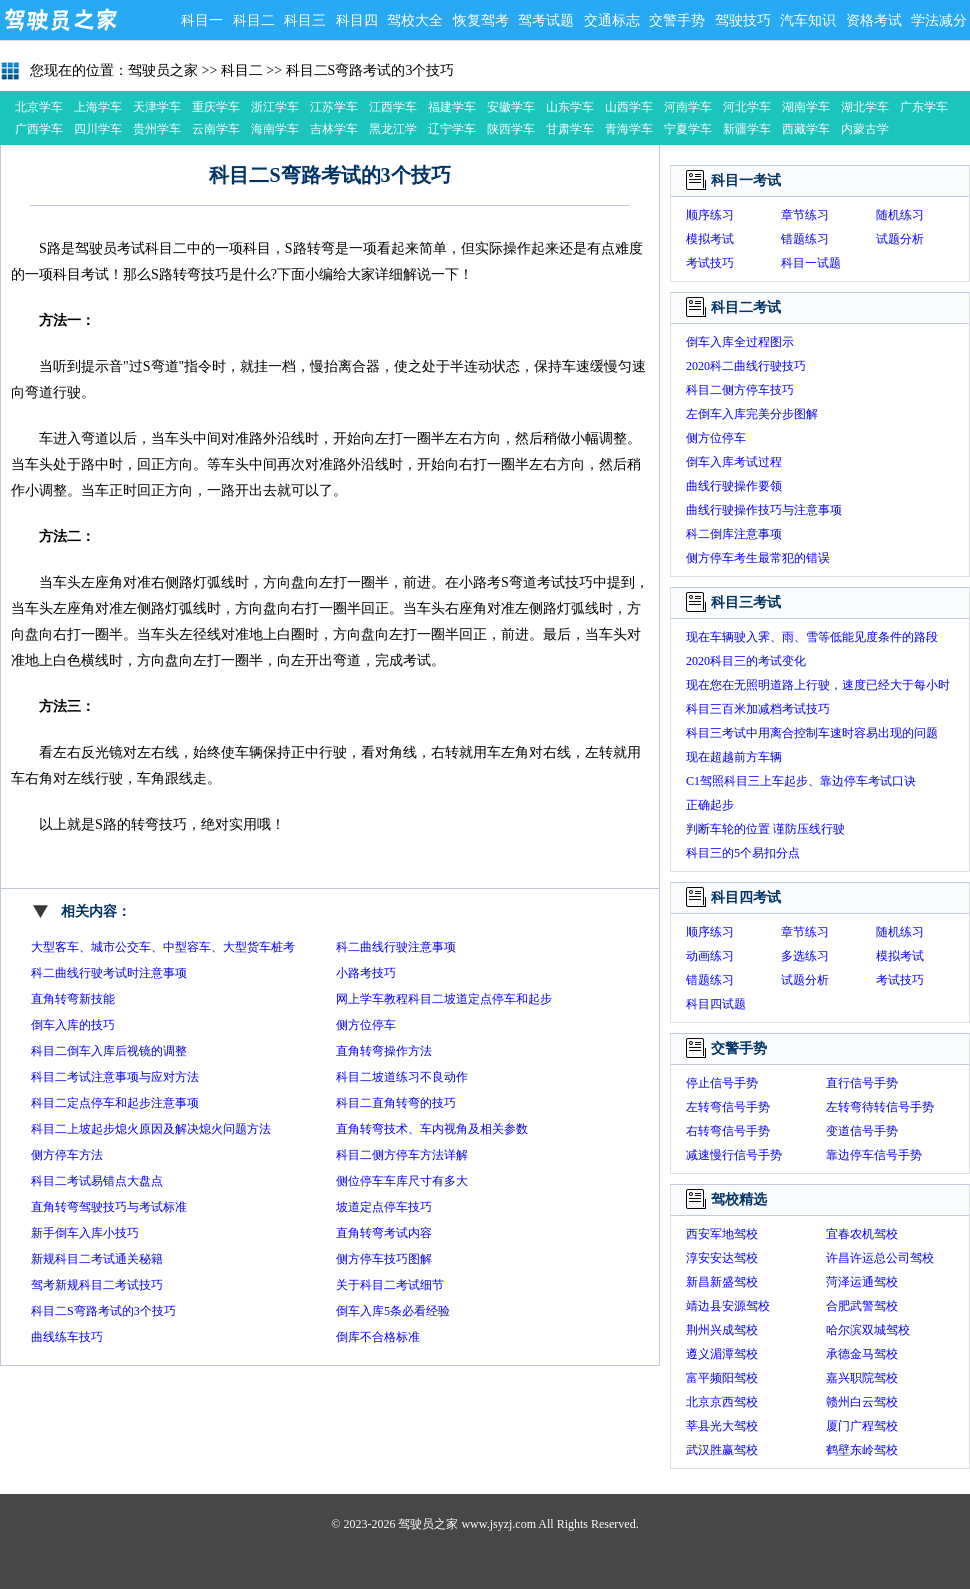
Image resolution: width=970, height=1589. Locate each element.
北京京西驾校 (722, 1402)
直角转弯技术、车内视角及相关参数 (432, 1129)
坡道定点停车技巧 (384, 1207)
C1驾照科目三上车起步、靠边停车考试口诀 (801, 781)
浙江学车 (275, 107)
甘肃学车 (570, 129)
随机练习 (900, 215)
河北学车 (747, 107)
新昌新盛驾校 (722, 1282)
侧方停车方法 (67, 1155)
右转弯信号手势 (728, 1131)
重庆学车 (216, 107)
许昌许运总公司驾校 (880, 1258)
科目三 (305, 20)
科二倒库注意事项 (734, 534)
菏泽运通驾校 (862, 1282)
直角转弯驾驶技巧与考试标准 (109, 1207)
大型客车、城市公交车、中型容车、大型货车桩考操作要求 (163, 950)
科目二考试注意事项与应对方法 (115, 1077)
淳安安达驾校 (722, 1258)
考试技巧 (710, 263)
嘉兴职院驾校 (862, 1378)
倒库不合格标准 (378, 1337)
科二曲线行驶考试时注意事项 (109, 973)
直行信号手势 (862, 1083)
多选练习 (805, 956)
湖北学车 (865, 107)
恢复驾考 (481, 20)
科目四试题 (716, 1004)
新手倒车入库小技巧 (85, 1233)
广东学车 (924, 107)
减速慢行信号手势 (734, 1155)
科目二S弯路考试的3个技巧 (370, 70)
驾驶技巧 (743, 20)
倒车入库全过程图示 (740, 342)
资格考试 (874, 20)
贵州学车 (157, 129)
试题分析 (900, 239)
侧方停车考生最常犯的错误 (758, 558)
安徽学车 (511, 107)
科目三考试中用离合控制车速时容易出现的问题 (812, 733)
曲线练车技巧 (67, 1337)
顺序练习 (710, 215)
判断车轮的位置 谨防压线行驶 (765, 829)
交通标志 (612, 20)
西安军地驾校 (722, 1234)
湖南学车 (806, 107)
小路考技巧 (366, 973)
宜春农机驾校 (862, 1234)
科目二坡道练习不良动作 (402, 1077)
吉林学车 (334, 129)
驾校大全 (415, 20)
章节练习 (805, 215)
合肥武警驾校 (862, 1306)
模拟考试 (710, 239)
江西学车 (393, 107)
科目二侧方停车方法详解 (402, 1155)
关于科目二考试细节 (390, 1285)
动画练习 (710, 956)
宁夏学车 (688, 129)
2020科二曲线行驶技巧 (746, 366)
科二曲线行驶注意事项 (396, 947)
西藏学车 (806, 129)
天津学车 (157, 107)
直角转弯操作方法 (384, 1051)
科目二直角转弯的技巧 (396, 1103)
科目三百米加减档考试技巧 (758, 709)
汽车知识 (808, 20)
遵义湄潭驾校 (722, 1354)
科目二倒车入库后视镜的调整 (109, 1051)
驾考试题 (546, 20)
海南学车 (275, 129)
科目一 (202, 20)
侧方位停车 (366, 1025)
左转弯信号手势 (728, 1107)
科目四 (357, 20)
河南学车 (688, 107)
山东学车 (570, 107)
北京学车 (39, 107)
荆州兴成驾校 (722, 1330)
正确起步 (710, 805)
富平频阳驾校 (722, 1378)
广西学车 (39, 129)
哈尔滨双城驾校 (868, 1330)
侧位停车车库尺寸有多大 (402, 1181)
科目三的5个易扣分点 (743, 853)
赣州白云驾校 (862, 1402)
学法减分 (939, 20)
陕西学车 (511, 129)
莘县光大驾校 (722, 1426)
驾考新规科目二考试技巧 (97, 1285)
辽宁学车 (452, 129)
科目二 (254, 20)
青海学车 (629, 129)
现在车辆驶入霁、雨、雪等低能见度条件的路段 (812, 637)
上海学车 (98, 107)
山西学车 (629, 107)
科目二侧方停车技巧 (740, 390)
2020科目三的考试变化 (746, 661)
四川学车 (98, 129)
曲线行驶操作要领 (734, 486)
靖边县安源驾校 (728, 1306)
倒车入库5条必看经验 (393, 1311)
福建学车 (452, 107)
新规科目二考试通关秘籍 (97, 1259)
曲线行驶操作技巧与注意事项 (764, 510)
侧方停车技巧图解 (384, 1259)
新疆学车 (747, 129)
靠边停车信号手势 (874, 1155)
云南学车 (216, 129)
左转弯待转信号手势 (880, 1107)
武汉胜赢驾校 (722, 1450)
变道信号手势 (862, 1131)
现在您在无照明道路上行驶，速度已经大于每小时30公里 (818, 687)
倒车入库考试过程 (734, 462)
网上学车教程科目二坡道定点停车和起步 (444, 999)
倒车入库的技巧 (73, 1025)
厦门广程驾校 (862, 1426)
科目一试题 (811, 263)
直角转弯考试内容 (384, 1233)
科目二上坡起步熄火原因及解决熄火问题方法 (151, 1129)
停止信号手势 (722, 1083)
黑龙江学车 (393, 131)
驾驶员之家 (60, 20)
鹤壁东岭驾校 (862, 1450)
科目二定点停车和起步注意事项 (115, 1103)
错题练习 (805, 239)
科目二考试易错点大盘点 (97, 1181)
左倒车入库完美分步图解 (752, 414)
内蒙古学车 (865, 131)
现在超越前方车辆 (734, 757)
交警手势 (677, 20)
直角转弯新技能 (73, 999)
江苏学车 (334, 107)
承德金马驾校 (862, 1354)
